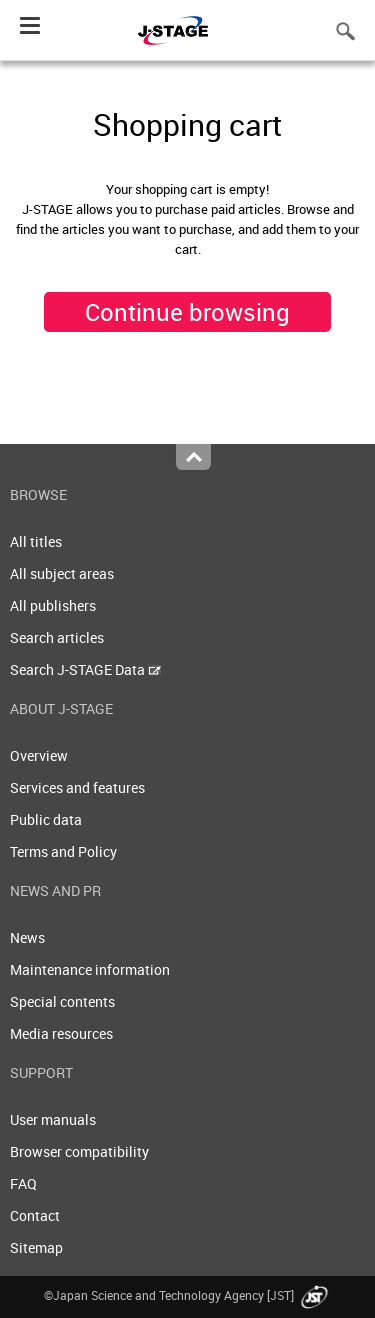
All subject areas (62, 573)
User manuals (53, 1119)
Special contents (62, 1001)
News (27, 937)
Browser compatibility (79, 1151)
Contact (35, 1215)
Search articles (57, 637)
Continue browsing (187, 312)
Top (193, 457)
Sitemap (36, 1247)
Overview (39, 755)
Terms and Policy (63, 851)
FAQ (23, 1183)
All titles (36, 541)
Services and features (77, 787)
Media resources (61, 1033)
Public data (46, 819)
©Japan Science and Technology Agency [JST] (188, 1295)
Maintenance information (90, 969)
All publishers (53, 605)
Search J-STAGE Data (85, 669)
